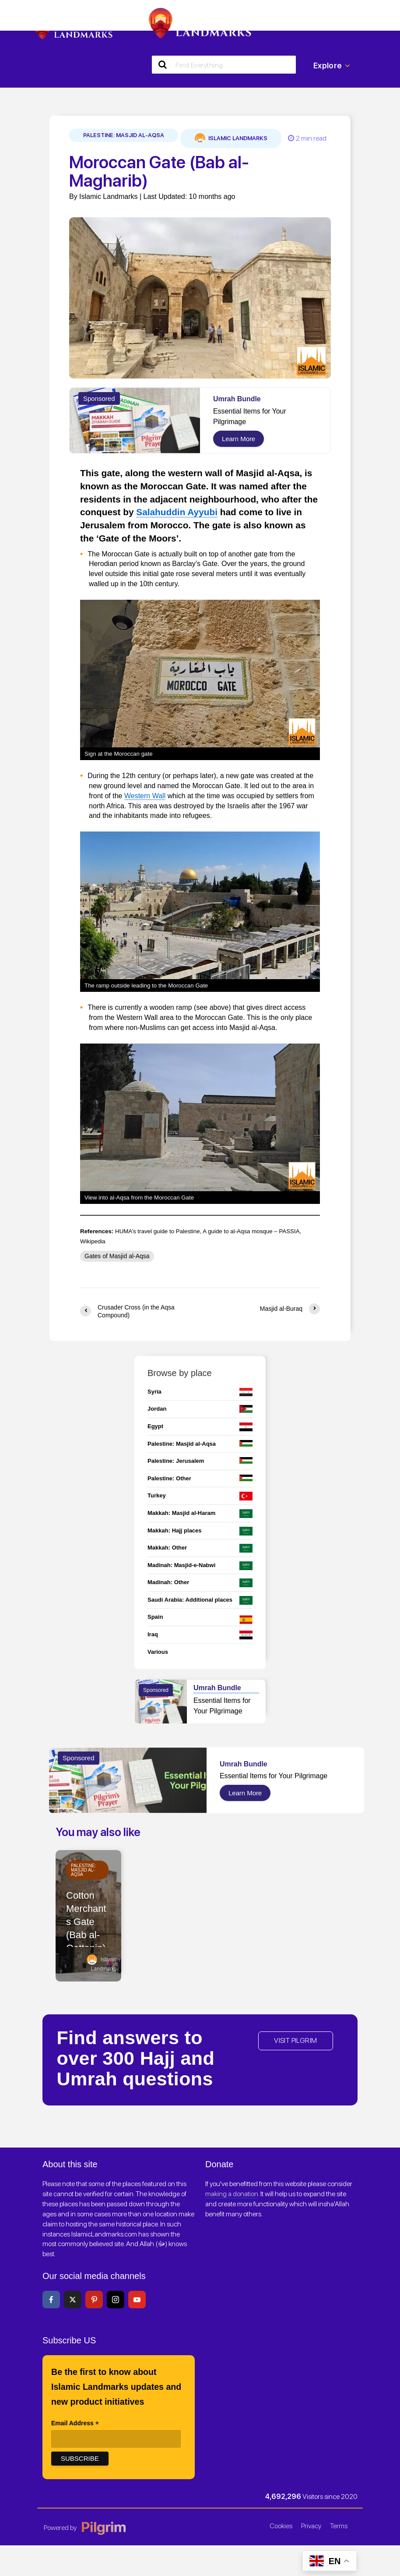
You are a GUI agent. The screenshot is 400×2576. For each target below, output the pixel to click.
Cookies (281, 2526)
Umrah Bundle (237, 399)
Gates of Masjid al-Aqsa (117, 1256)
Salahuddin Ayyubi (177, 512)
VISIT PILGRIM (295, 2040)
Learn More (238, 438)
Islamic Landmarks (231, 138)
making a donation (231, 2194)
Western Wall (144, 796)
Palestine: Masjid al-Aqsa (123, 135)
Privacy (311, 2526)
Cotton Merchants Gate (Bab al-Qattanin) (86, 1921)
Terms (338, 2526)
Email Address (75, 2424)
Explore (331, 66)
